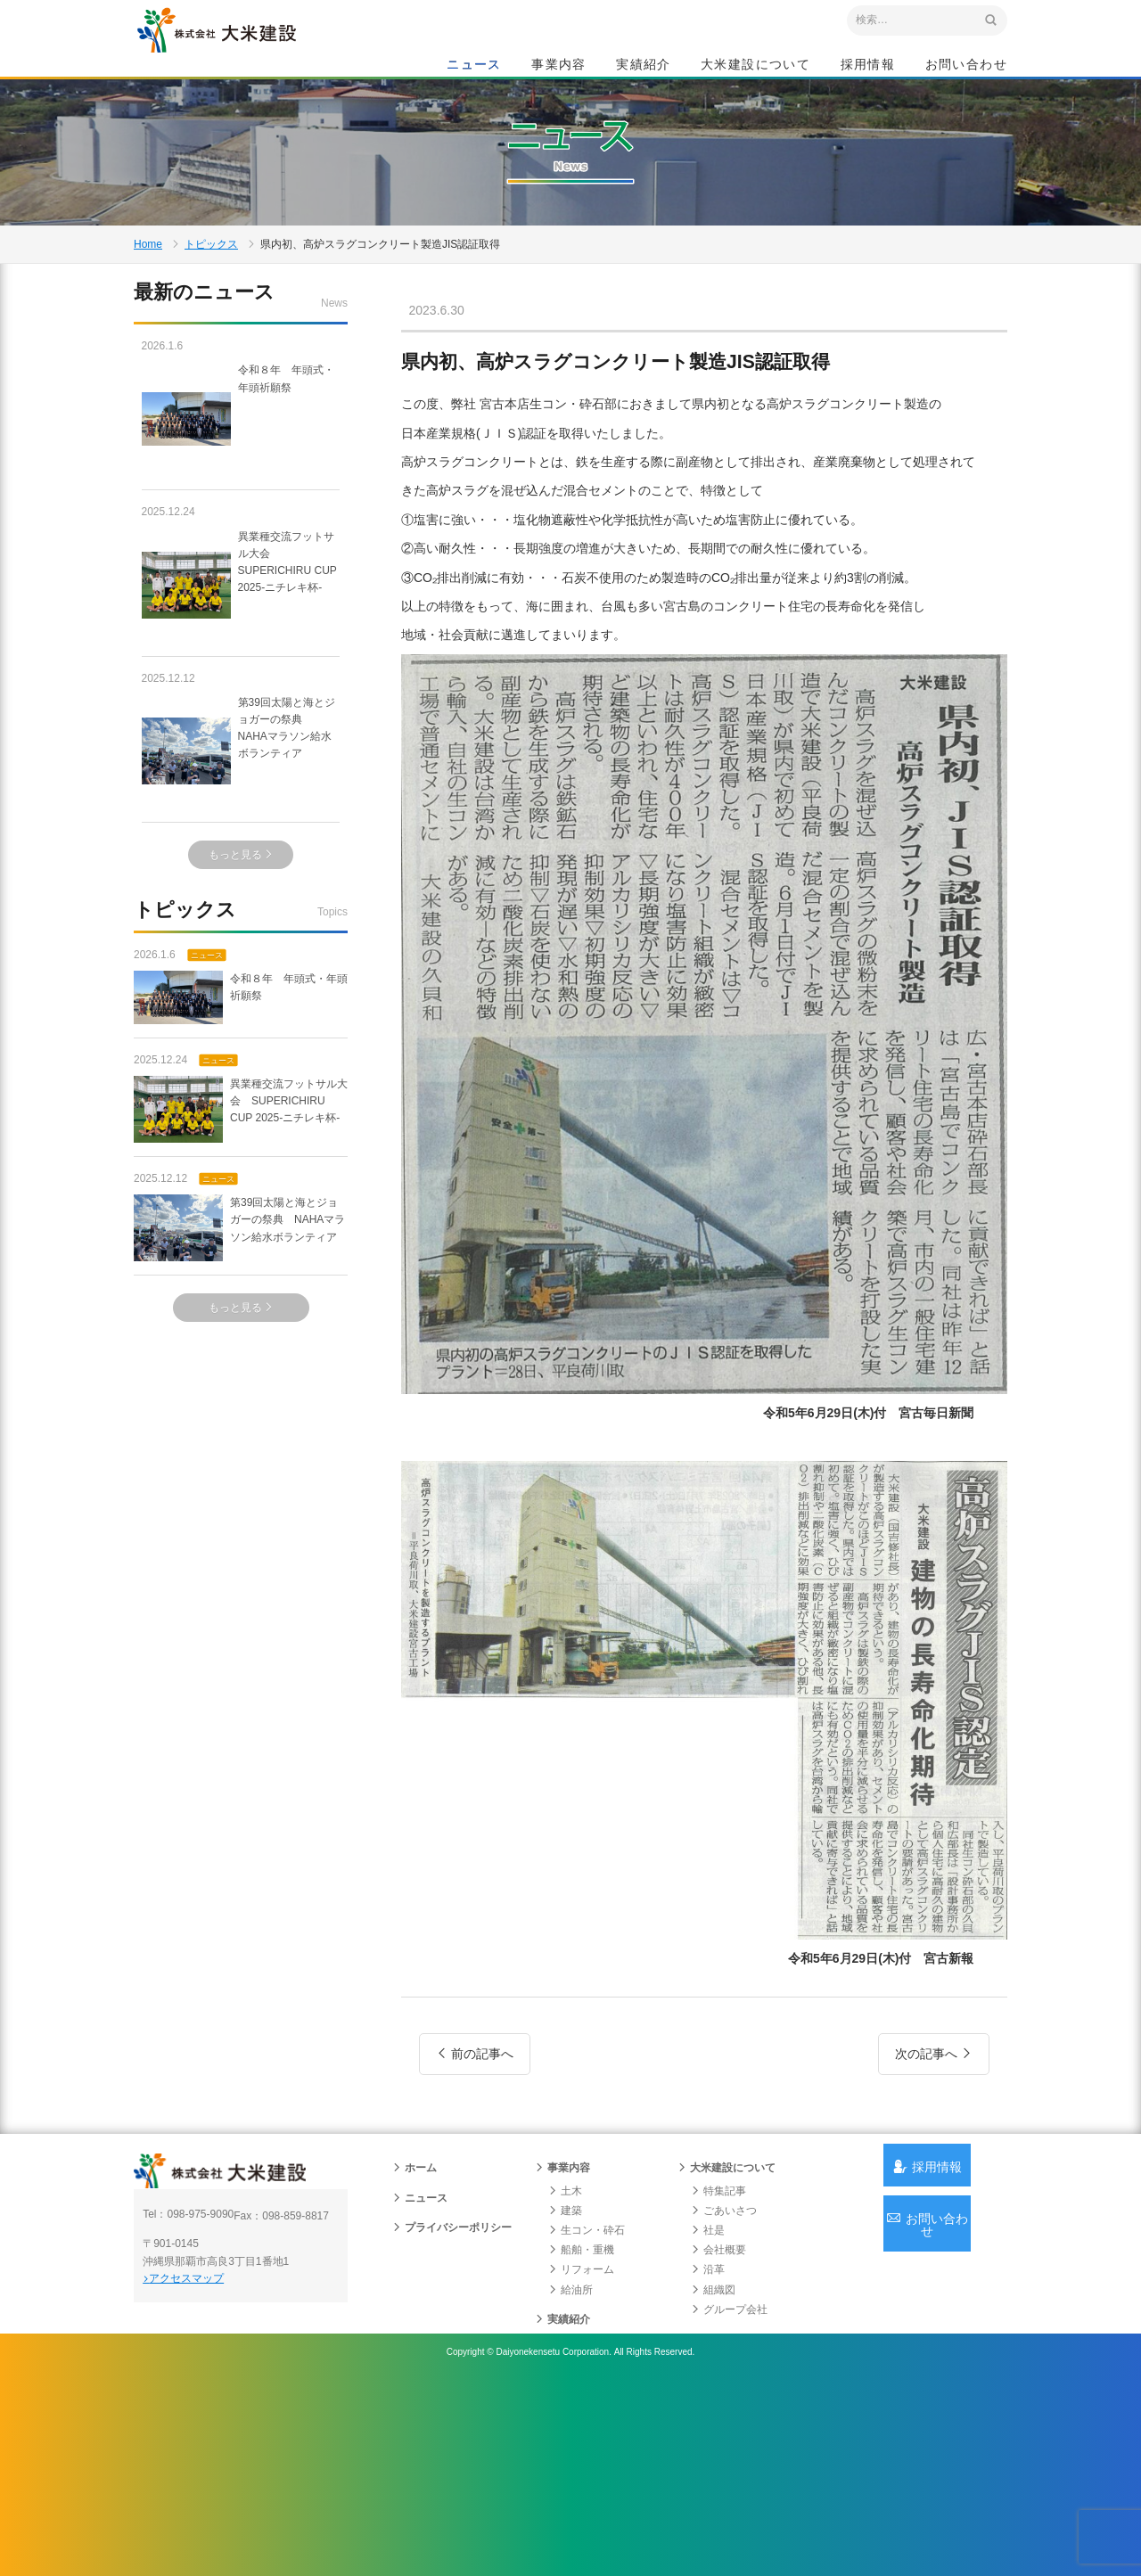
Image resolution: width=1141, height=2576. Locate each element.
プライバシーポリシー (452, 2395)
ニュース (474, 68)
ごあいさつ (724, 2378)
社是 (708, 2397)
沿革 (708, 2438)
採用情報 (868, 68)
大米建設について (755, 68)
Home (148, 324)
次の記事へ (934, 2172)
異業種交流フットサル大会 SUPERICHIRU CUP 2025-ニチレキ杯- (241, 686)
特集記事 (718, 2358)
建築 (565, 2378)
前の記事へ (474, 2172)
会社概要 (718, 2417)
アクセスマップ (209, 2457)
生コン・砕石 (586, 2397)
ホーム (414, 2336)
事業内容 (559, 68)
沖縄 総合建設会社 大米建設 (258, 58)
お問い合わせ (966, 68)
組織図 (713, 2457)
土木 (565, 2358)
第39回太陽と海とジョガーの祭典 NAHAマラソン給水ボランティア (239, 853)
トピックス (211, 324)
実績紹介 (643, 68)
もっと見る (241, 956)
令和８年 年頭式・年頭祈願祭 (241, 521)
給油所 (570, 2457)
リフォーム (581, 2438)
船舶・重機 (581, 2417)
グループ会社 (729, 2477)
